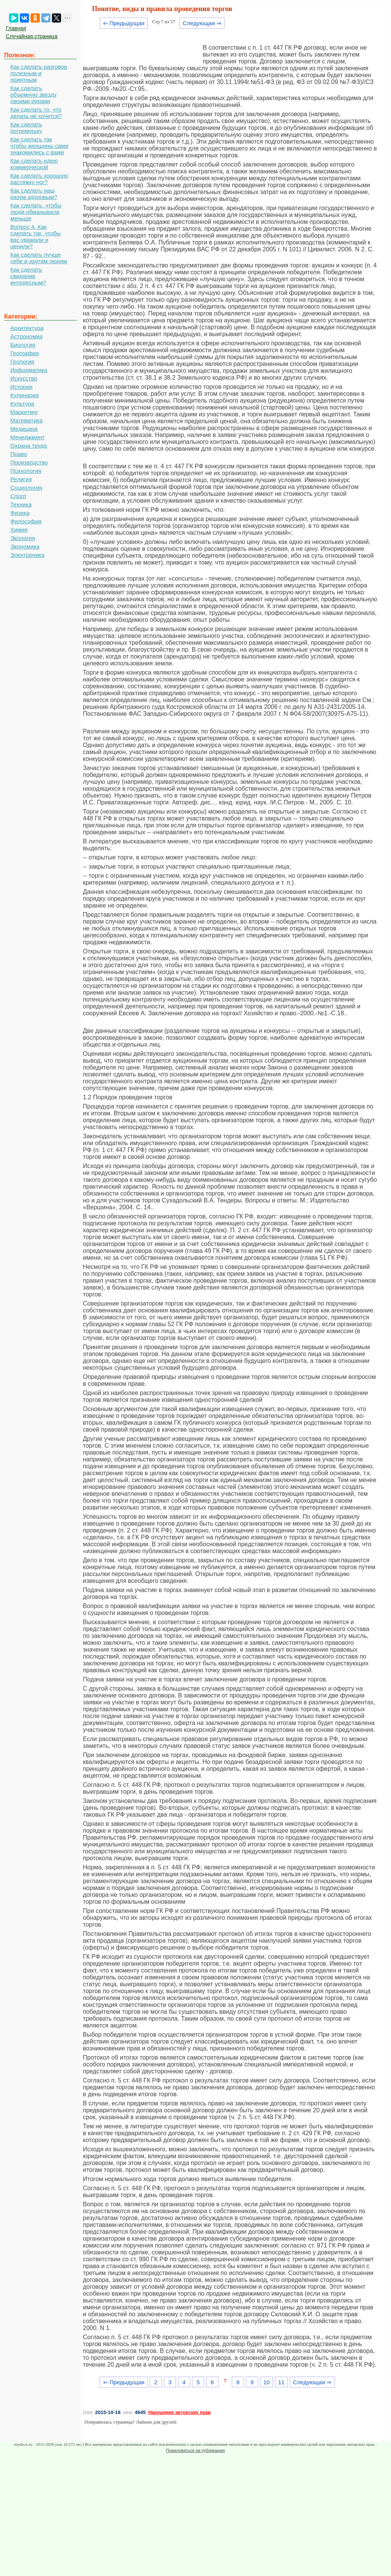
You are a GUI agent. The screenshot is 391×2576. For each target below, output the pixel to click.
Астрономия (26, 336)
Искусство (23, 378)
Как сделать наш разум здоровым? (33, 193)
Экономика (24, 546)
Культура (22, 403)
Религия (21, 479)
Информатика (28, 370)
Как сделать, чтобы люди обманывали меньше (35, 212)
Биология (22, 344)
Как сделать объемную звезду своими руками (33, 94)
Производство (29, 462)
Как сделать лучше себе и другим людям (38, 257)
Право (18, 454)
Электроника (27, 555)
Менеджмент (27, 437)
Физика (19, 513)
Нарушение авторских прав (179, 2412)
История (21, 386)
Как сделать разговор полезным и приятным (38, 73)
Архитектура (27, 328)
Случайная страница (32, 36)
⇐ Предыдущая (124, 23)
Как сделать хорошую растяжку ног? (39, 178)
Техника (21, 504)
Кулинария (24, 395)
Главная (16, 28)
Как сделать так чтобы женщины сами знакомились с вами (39, 145)
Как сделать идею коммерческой (34, 163)
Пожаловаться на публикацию (195, 2450)
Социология (26, 487)
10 (266, 2382)
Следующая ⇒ (202, 23)
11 (281, 2382)
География (24, 353)
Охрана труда (28, 445)
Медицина (23, 429)
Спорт (18, 496)
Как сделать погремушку (26, 127)
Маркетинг (24, 412)
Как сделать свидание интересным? (28, 276)
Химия (18, 529)
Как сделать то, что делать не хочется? (36, 112)
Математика (26, 420)
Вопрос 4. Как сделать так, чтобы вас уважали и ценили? (35, 236)
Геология (22, 361)
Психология (25, 471)
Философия (26, 521)
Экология (22, 538)
